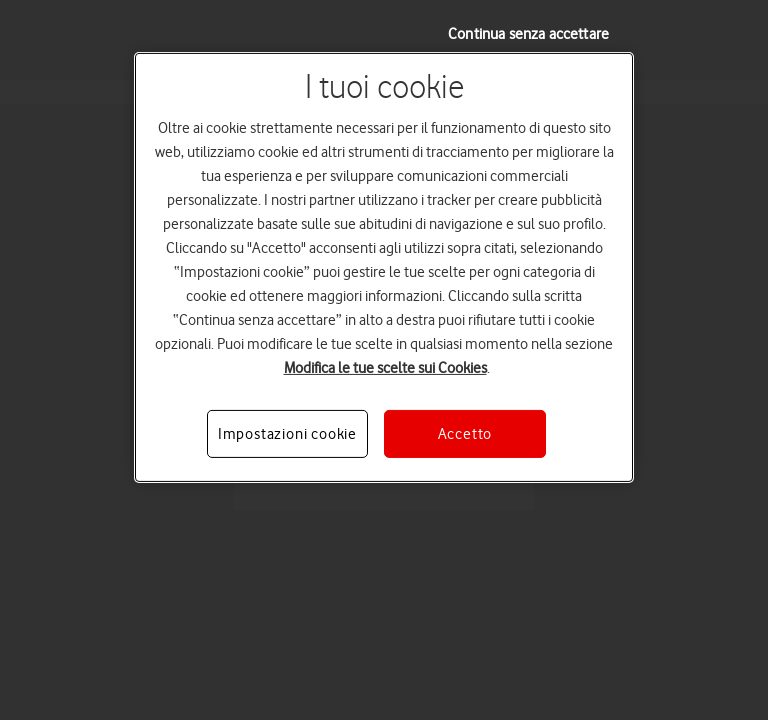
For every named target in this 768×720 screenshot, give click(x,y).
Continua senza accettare (528, 34)
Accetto (465, 434)
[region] (384, 267)
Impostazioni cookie (287, 434)
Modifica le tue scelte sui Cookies (385, 368)
